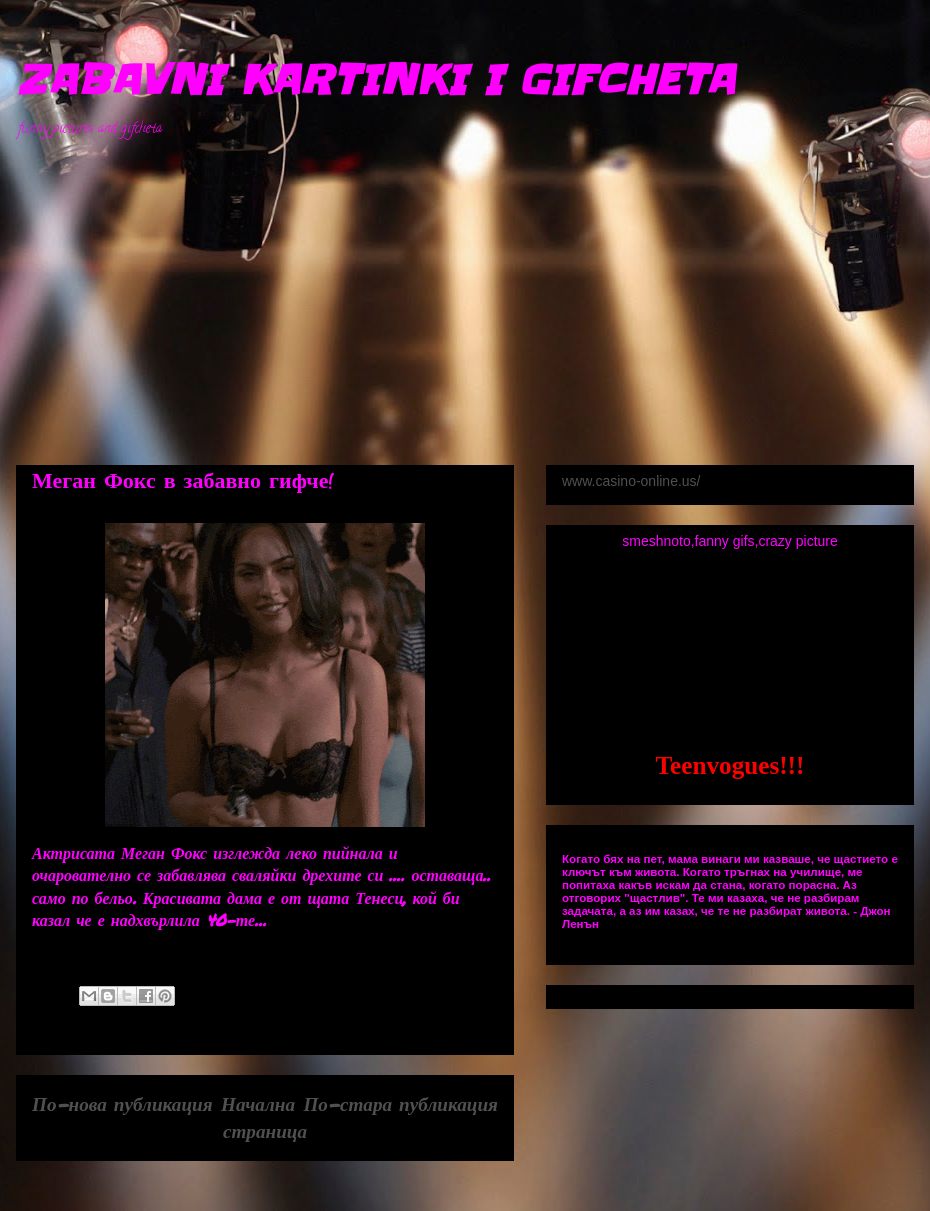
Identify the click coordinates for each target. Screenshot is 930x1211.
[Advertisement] (480, 290)
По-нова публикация (122, 1103)
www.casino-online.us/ (631, 481)
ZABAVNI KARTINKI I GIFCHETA (375, 80)
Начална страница (264, 1117)
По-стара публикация (400, 1103)
